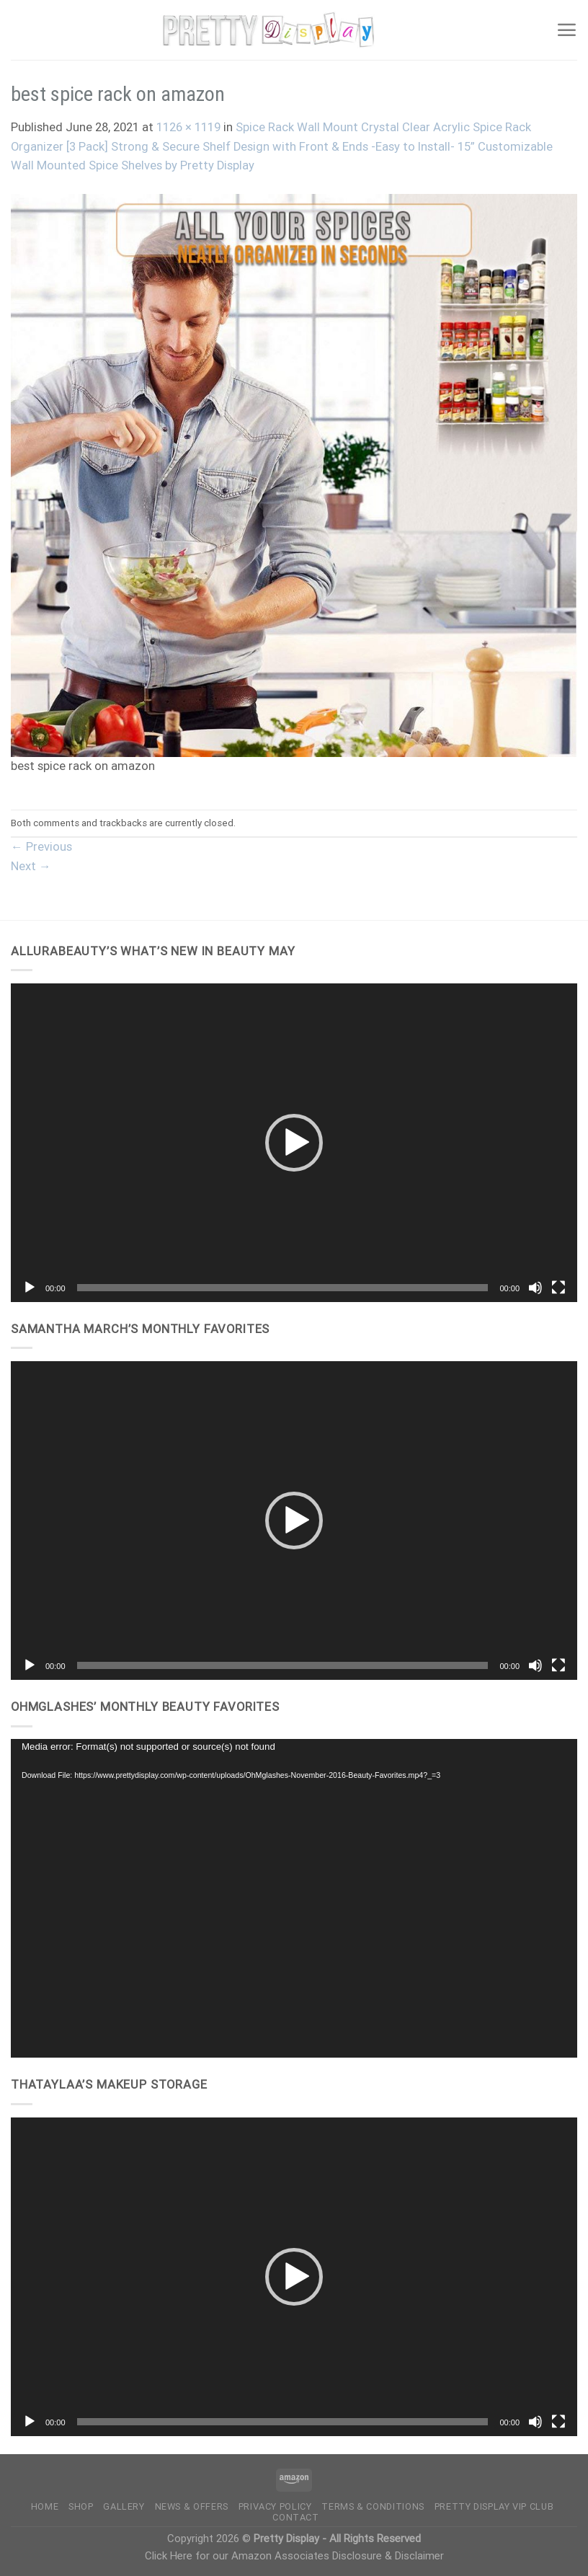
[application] (294, 1142)
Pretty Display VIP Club (494, 2506)
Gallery (123, 2506)
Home (45, 2506)
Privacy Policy (275, 2506)
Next (31, 866)
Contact (295, 2517)
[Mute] (535, 1287)
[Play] (29, 1287)
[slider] (283, 1287)
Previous (41, 847)
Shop (81, 2506)
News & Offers (191, 2506)
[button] (294, 1143)
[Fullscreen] (558, 1287)
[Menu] (566, 29)
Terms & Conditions (372, 2506)
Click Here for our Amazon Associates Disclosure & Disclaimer (294, 2555)
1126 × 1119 (188, 127)
